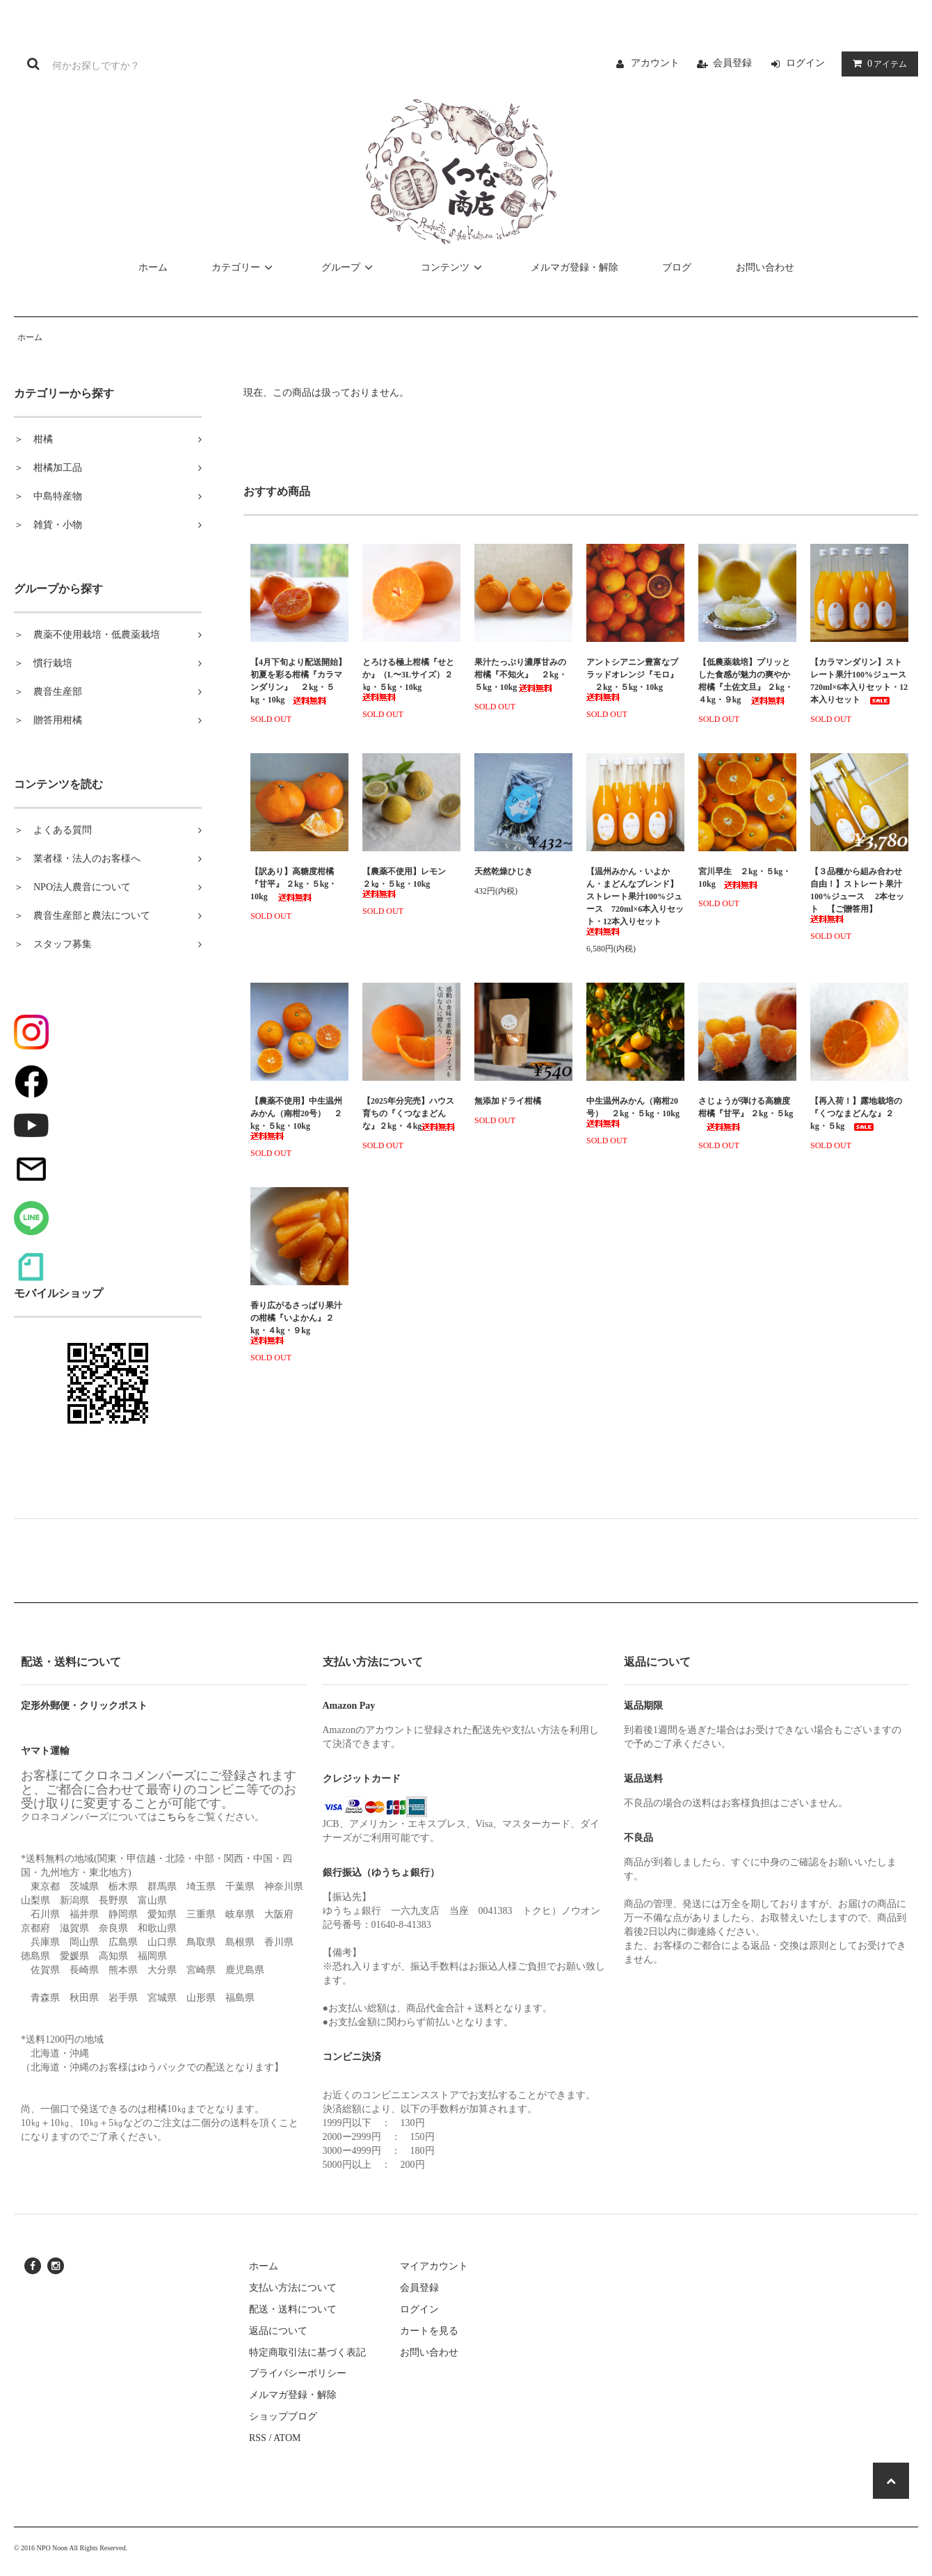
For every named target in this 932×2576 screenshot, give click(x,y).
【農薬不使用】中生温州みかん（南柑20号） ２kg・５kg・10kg (296, 1118)
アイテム (876, 63)
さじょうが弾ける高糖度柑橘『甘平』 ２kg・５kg (745, 1113)
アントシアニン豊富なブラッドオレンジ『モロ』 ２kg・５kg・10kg (632, 679)
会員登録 (732, 63)
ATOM (286, 2438)
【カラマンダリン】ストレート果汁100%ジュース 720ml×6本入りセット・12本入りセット (859, 681)
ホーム (153, 267)
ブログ (676, 267)
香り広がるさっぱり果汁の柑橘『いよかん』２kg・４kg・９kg (296, 1322)
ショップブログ (283, 2416)
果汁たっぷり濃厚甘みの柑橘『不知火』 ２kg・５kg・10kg (520, 674)
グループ (349, 267)
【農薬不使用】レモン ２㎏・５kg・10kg (408, 882)
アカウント (655, 63)
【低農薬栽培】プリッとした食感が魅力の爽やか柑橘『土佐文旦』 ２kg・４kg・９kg (745, 681)
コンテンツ (453, 267)
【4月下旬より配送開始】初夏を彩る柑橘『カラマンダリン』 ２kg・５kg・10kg (298, 681)
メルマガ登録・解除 (574, 267)
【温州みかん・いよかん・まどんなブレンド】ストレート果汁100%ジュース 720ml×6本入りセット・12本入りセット (635, 901)
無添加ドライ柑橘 (507, 1101)
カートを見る (429, 2331)
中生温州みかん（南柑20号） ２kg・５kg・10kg (633, 1111)
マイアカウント (434, 2266)
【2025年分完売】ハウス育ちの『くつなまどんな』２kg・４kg (408, 1113)
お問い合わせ (765, 267)
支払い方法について (293, 2288)
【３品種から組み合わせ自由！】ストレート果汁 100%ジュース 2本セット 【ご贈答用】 (857, 895)
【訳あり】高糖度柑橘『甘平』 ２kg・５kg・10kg (293, 884)
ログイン (805, 63)
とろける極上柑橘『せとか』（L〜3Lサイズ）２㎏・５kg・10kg (408, 679)
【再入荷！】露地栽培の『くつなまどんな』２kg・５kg (856, 1113)
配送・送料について (293, 2309)
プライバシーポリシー (297, 2373)
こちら (171, 1817)
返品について (278, 2331)
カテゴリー (244, 267)
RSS (257, 2438)
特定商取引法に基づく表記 (307, 2352)
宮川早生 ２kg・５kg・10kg (744, 878)
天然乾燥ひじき (523, 871)
